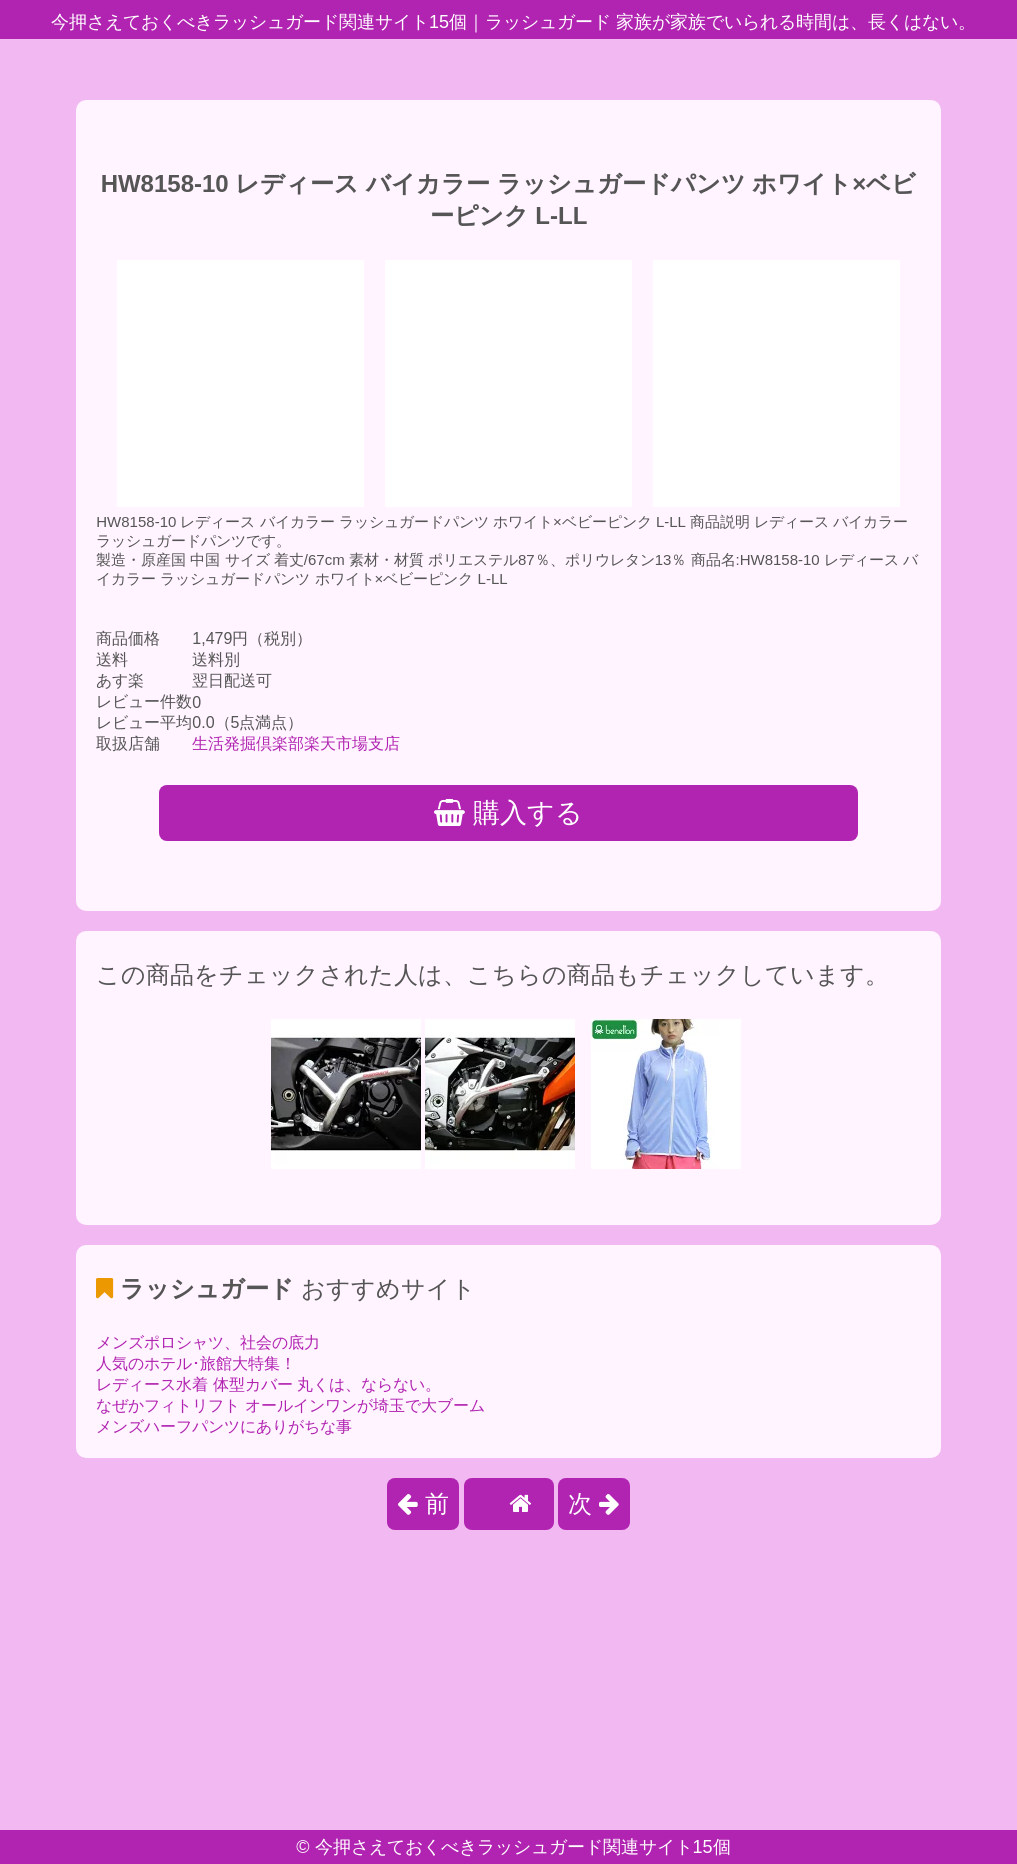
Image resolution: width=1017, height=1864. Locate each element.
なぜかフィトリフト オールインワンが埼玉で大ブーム (290, 1405)
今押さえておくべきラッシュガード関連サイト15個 (523, 1847)
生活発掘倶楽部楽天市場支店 (296, 743)
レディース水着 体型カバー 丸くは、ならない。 (268, 1384)
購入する (508, 813)
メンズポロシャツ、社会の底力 (208, 1342)
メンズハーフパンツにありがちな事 (224, 1426)
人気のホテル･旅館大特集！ (196, 1363)
